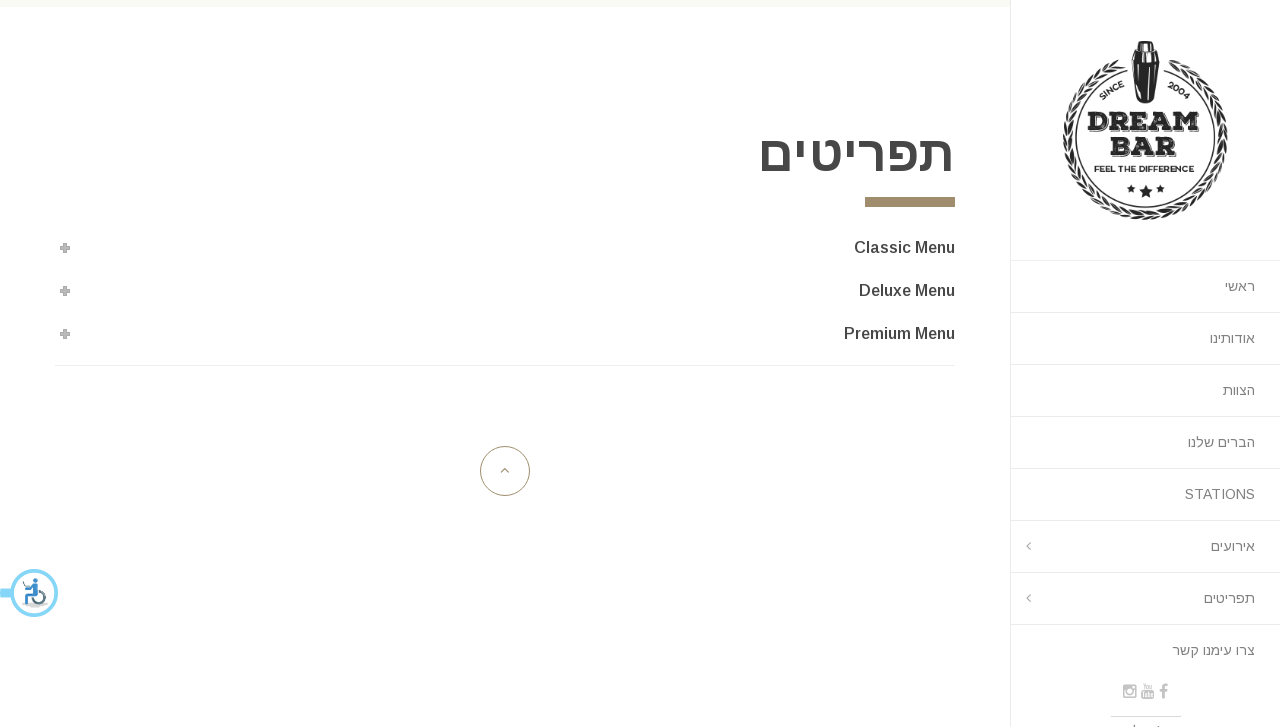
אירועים (1233, 546)
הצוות (1239, 390)
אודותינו (1232, 338)
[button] (30, 593)
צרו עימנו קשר (1213, 650)
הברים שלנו (1221, 442)
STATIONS (1220, 494)
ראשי (1240, 286)
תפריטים (1229, 598)
